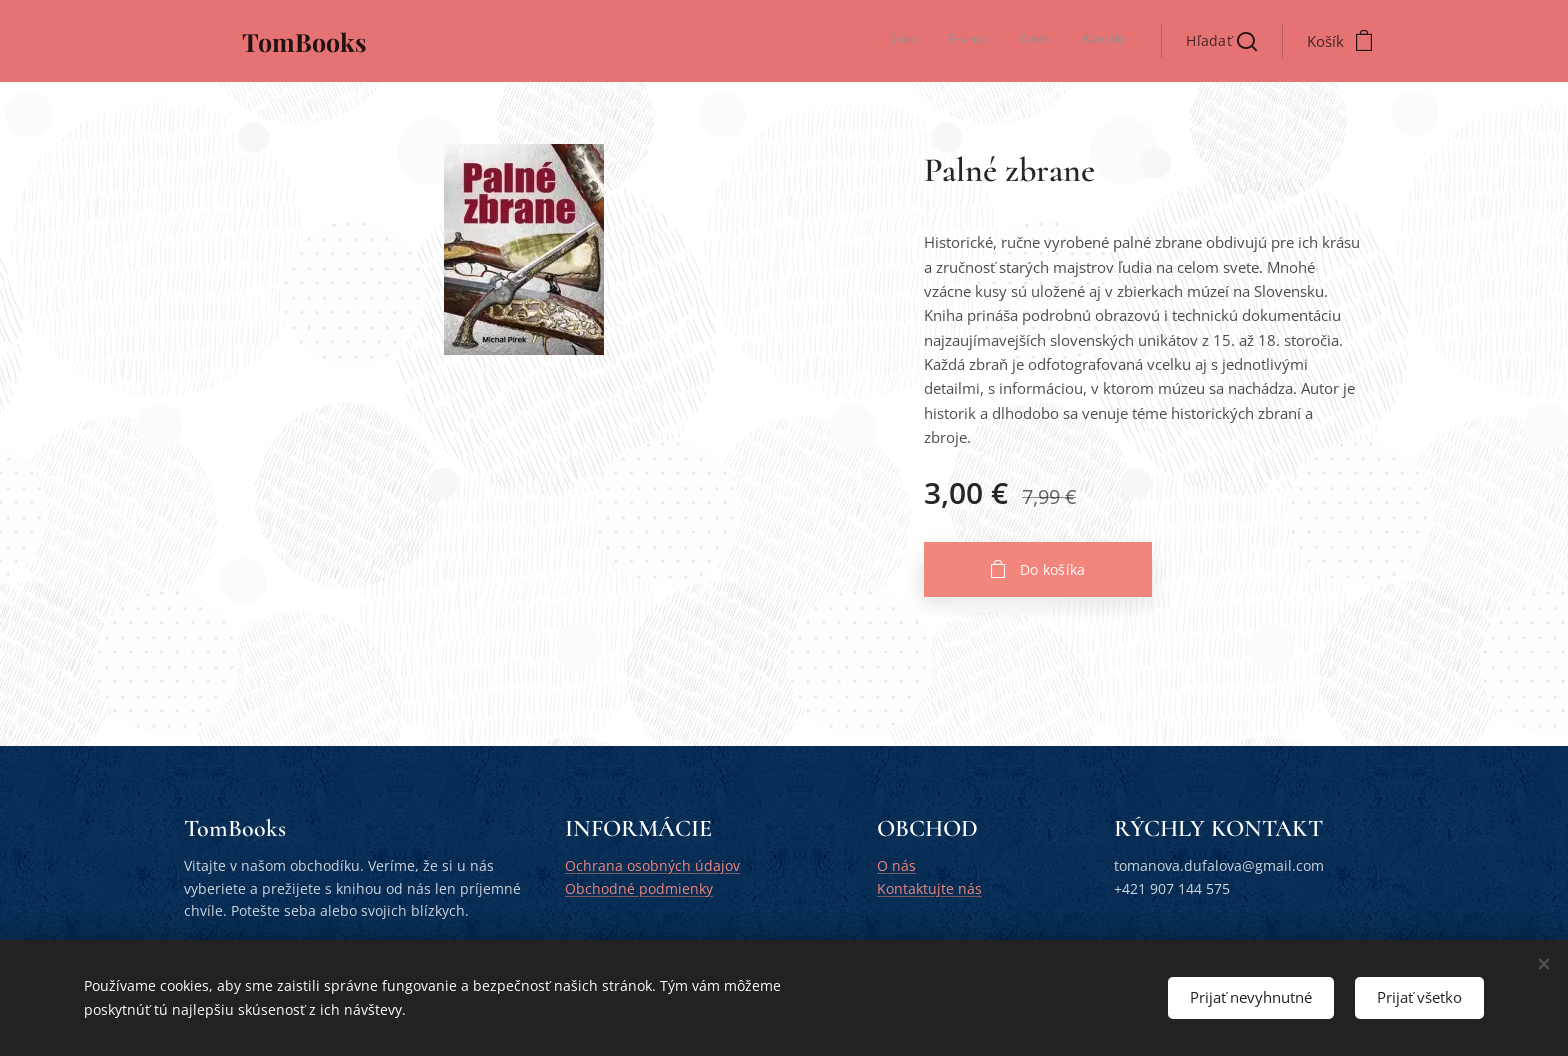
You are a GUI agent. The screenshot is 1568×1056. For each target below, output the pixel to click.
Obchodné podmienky (639, 888)
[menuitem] (1034, 41)
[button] (1221, 41)
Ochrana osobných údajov (652, 866)
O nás (896, 866)
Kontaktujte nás (929, 888)
